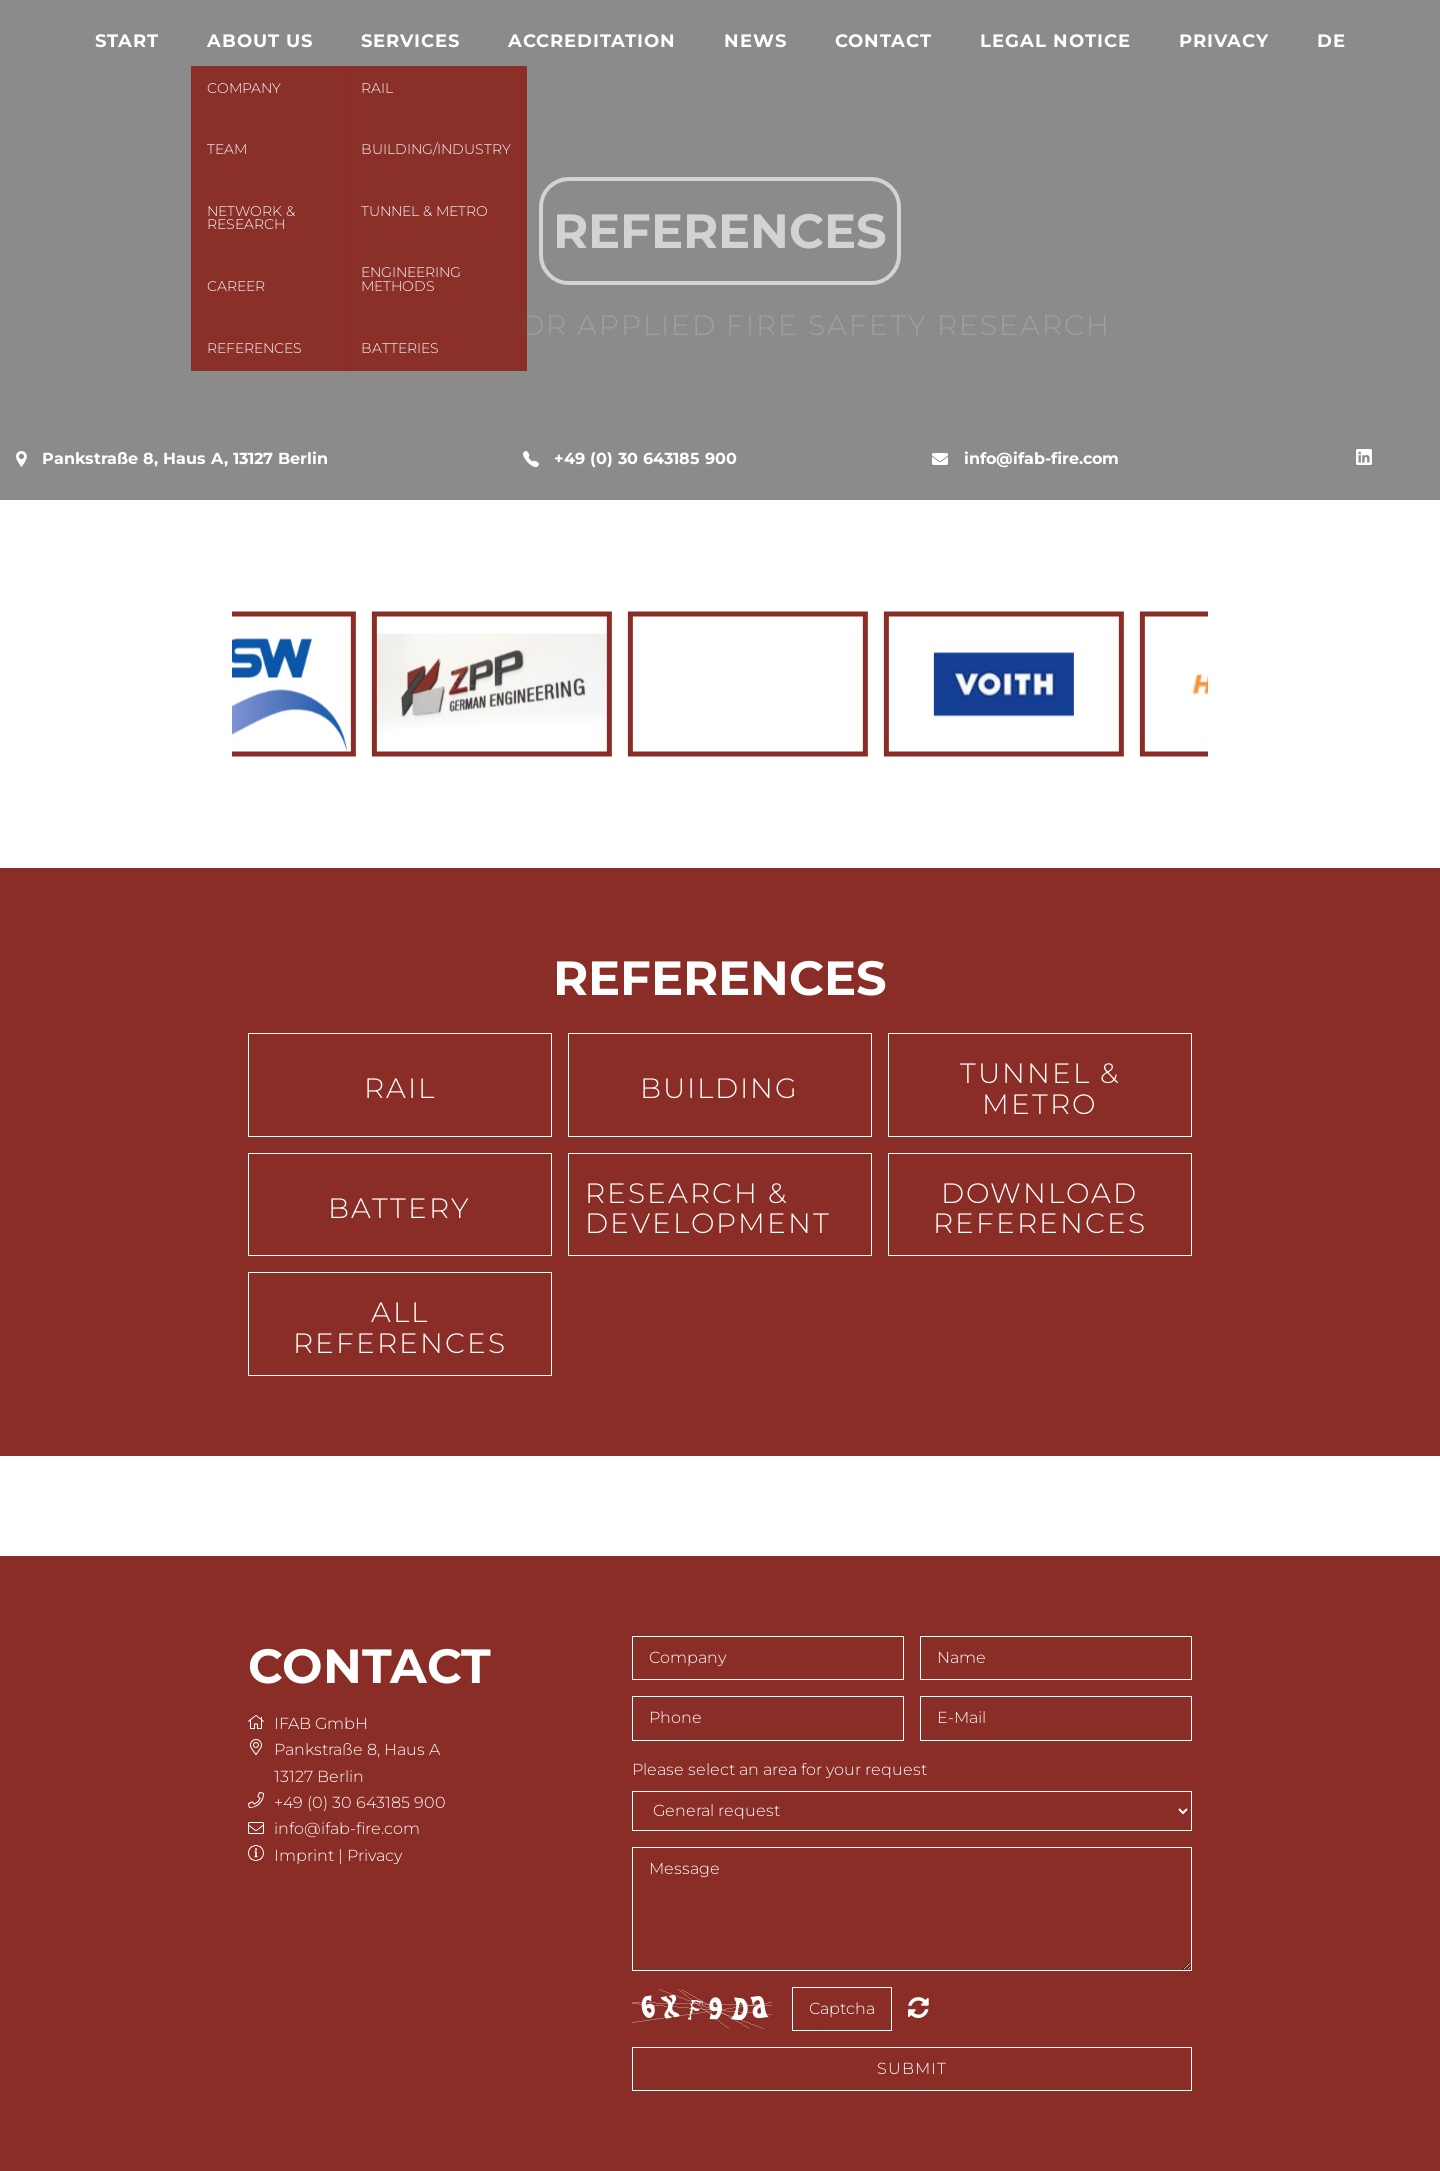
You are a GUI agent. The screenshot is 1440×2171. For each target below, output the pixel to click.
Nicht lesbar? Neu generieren (918, 2007)
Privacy (1224, 40)
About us (260, 40)
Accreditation (592, 40)
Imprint (304, 1855)
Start (127, 40)
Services (410, 40)
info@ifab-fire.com (1041, 458)
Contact (883, 40)
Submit (912, 2068)
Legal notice (1055, 40)
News (755, 40)
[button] (400, 1085)
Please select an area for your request (779, 1769)
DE (1331, 40)
